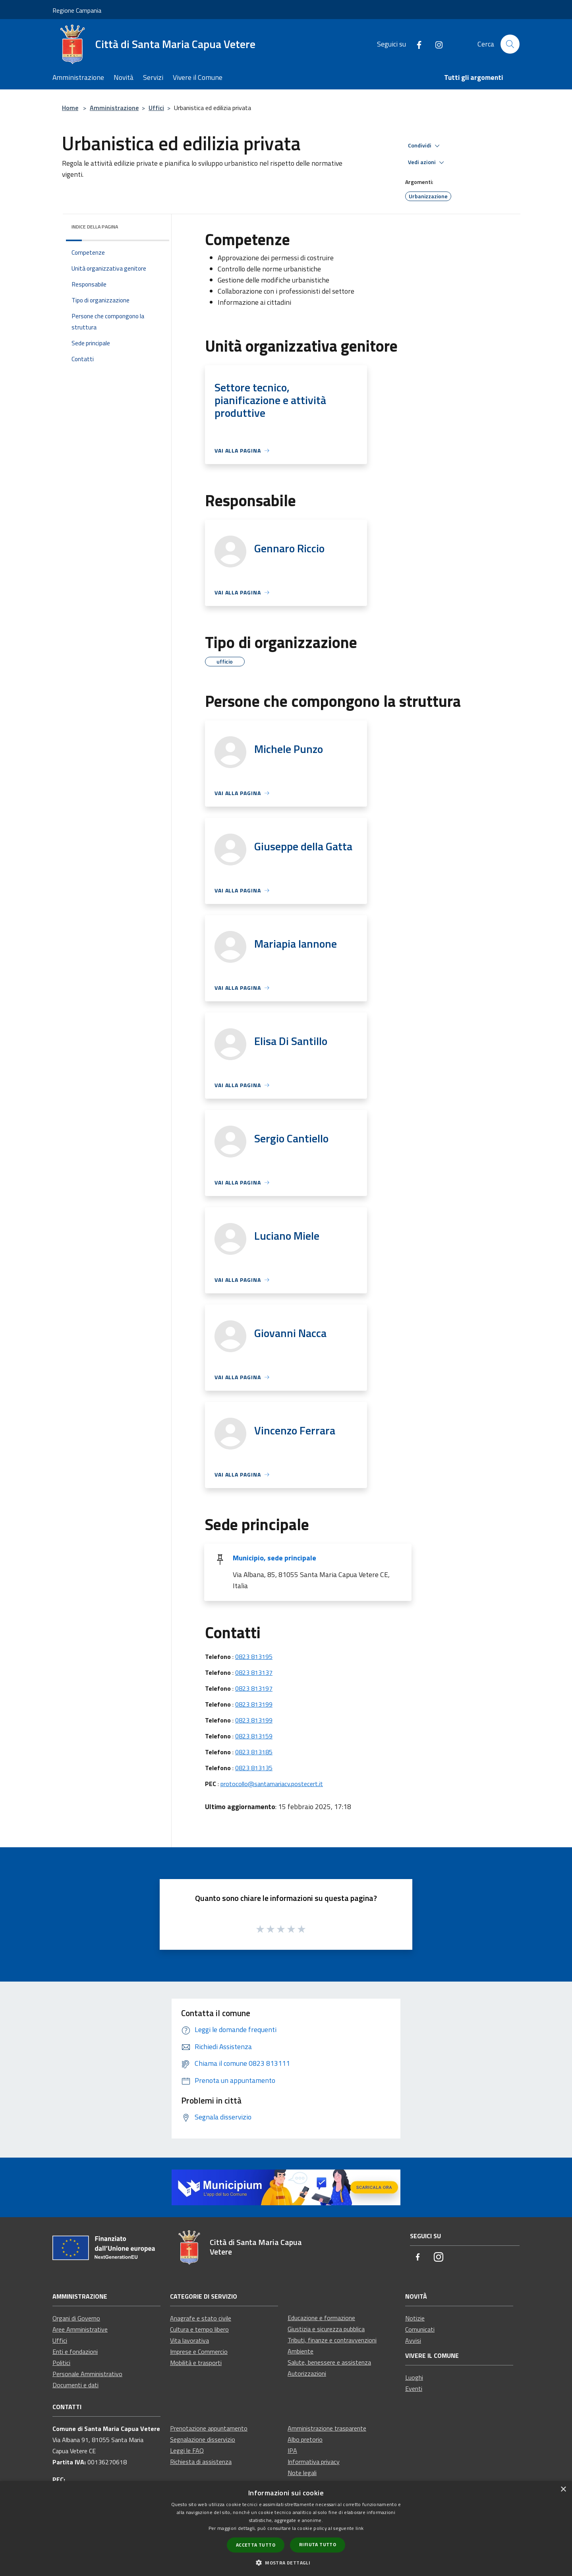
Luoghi (414, 2377)
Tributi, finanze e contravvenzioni (332, 2340)
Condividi (425, 146)
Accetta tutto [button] (255, 2545)
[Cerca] (510, 44)
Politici (61, 2362)
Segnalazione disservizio (202, 2439)
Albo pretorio (305, 2439)
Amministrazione (114, 107)
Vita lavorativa (189, 2340)
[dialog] (286, 2528)
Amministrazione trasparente (327, 2428)
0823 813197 (253, 1688)
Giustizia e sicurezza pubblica (326, 2329)
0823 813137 (253, 1672)
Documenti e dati (75, 2385)
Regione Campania (76, 10)
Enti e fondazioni (75, 2351)
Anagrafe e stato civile (200, 2318)
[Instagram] (436, 44)
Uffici (156, 107)
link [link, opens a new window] (359, 2528)
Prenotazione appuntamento (208, 2428)
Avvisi (413, 2340)
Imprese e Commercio (199, 2351)
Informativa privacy (314, 2461)
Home (70, 107)
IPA (292, 2450)
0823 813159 (253, 1736)
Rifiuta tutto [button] (317, 2544)
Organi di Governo (76, 2318)
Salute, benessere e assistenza (329, 2362)
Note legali (302, 2472)
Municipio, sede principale (274, 1557)
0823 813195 (253, 1656)
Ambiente (300, 2351)
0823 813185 (253, 1752)
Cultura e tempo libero (199, 2329)
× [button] (563, 2490)
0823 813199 (253, 1704)
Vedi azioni (427, 162)
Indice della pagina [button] (95, 226)
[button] (286, 2562)
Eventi (413, 2388)
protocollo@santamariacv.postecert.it (271, 1783)
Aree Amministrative (80, 2329)
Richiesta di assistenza (201, 2461)
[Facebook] (416, 44)
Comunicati (420, 2329)
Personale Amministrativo (87, 2374)
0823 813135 (253, 1768)
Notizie (415, 2318)
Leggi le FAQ (187, 2450)
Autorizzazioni (307, 2373)
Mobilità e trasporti (196, 2362)
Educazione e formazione (321, 2317)
